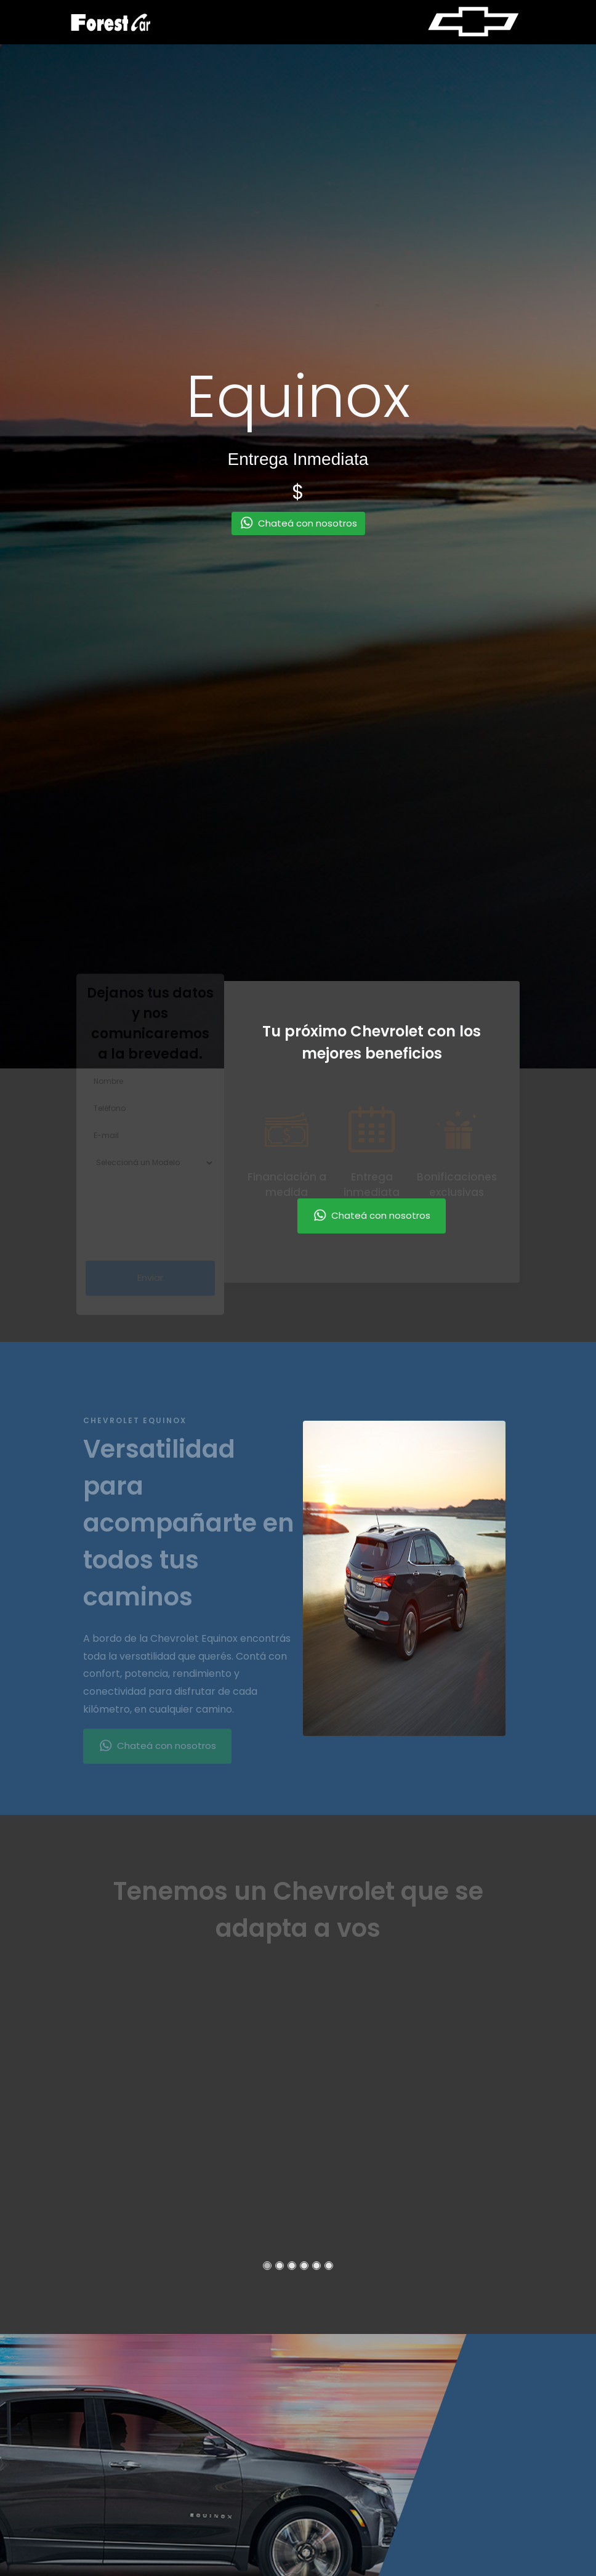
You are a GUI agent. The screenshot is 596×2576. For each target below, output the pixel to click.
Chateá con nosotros (371, 1216)
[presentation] (179, 1197)
